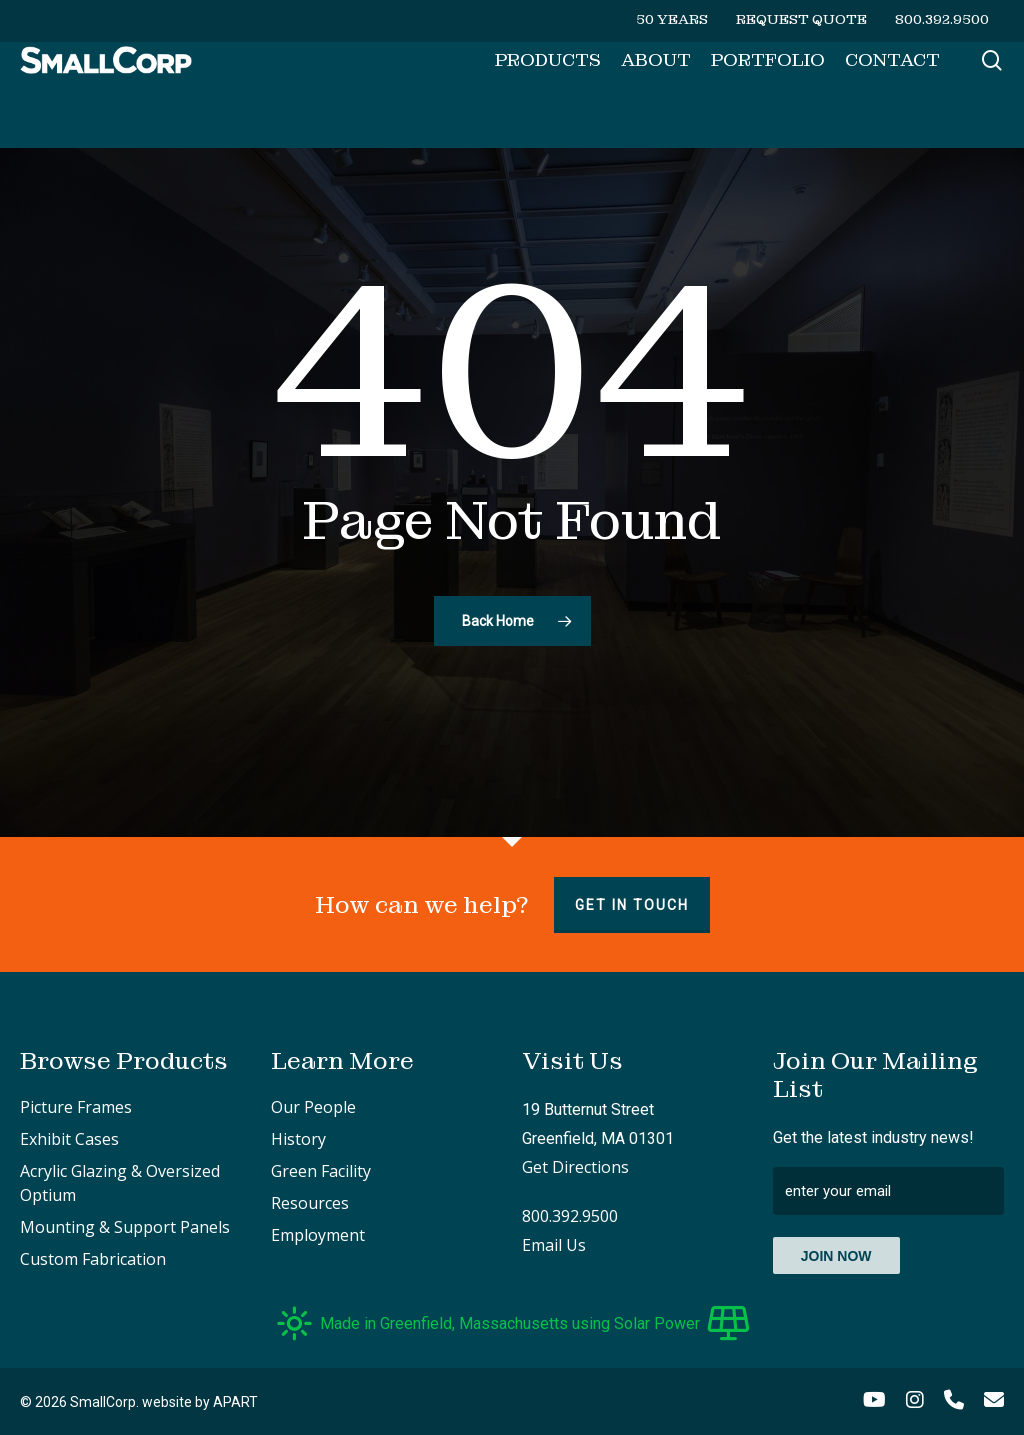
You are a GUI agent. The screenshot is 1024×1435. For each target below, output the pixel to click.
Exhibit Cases (69, 1139)
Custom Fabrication (93, 1259)
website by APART (200, 1402)
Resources (310, 1203)
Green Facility (321, 1171)
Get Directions (575, 1167)
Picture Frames (76, 1107)
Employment (318, 1235)
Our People (313, 1107)
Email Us (554, 1245)
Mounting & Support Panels (125, 1227)
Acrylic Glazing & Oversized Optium (120, 1183)
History (298, 1139)
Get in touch (632, 905)
